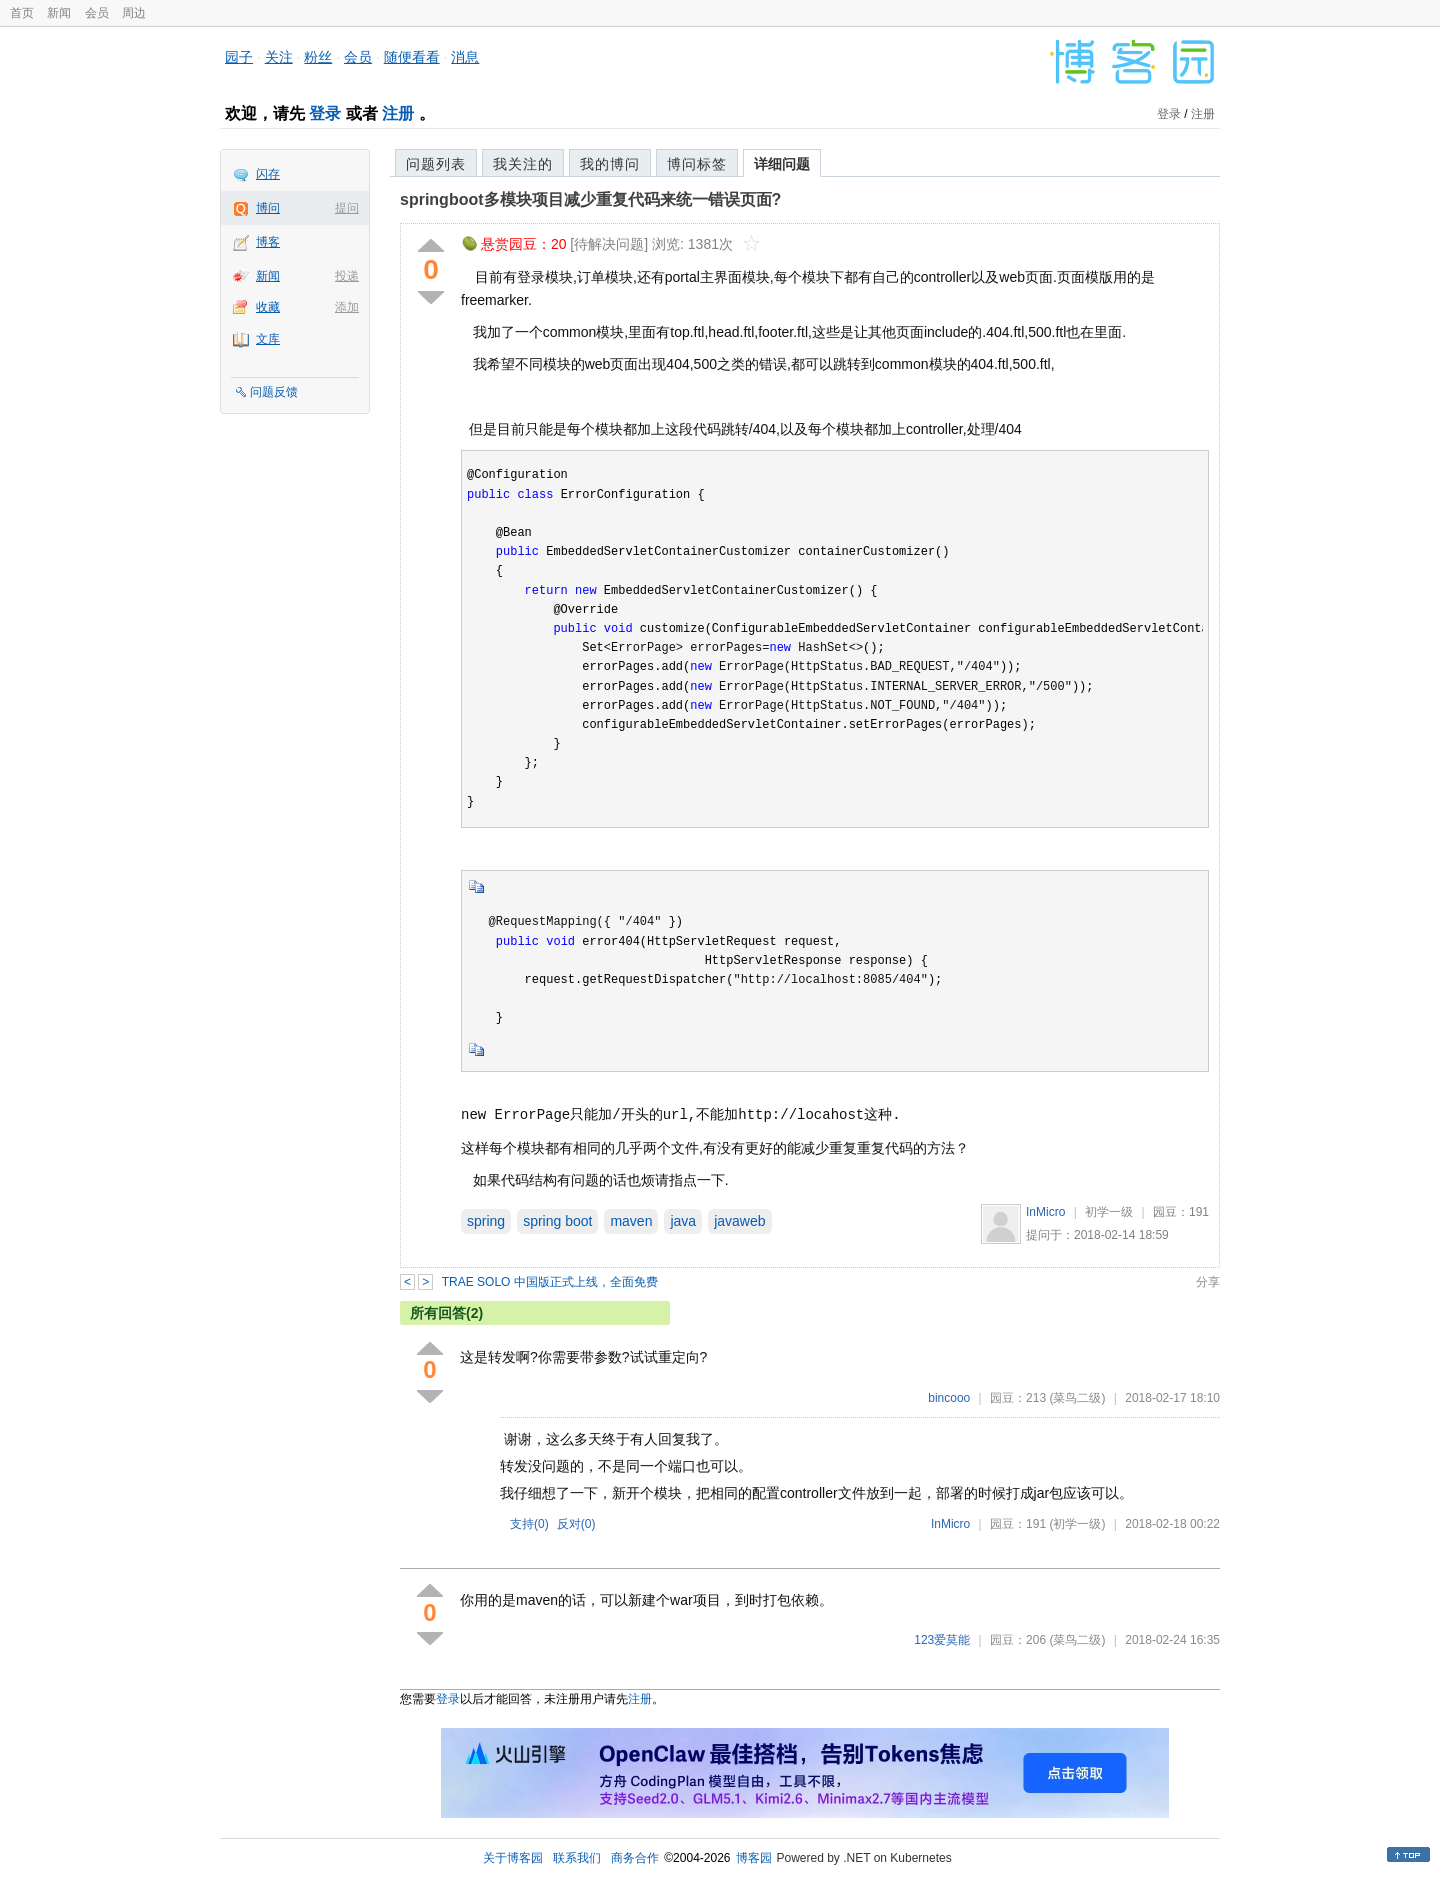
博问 (268, 208)
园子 (239, 57)
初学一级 (1109, 1212)
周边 (134, 13)
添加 (347, 307)
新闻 (59, 13)
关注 (279, 57)
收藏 (268, 307)
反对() (576, 1524)
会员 (97, 13)
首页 (22, 13)
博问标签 (697, 164)
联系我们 (577, 1858)
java (683, 1221)
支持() (529, 1524)
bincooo (949, 1398)
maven (631, 1221)
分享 (1208, 1282)
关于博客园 (513, 1858)
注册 (398, 113)
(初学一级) (1077, 1524)
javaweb (739, 1221)
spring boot (557, 1221)
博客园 (754, 1858)
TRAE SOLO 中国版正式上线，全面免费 (550, 1282)
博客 (268, 242)
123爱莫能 (942, 1640)
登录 (325, 113)
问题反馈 (274, 392)
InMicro (1045, 1212)
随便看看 (412, 57)
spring (486, 1221)
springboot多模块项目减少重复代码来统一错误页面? (590, 199)
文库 (268, 339)
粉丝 (318, 57)
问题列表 (436, 164)
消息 (465, 57)
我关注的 (523, 164)
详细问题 (782, 164)
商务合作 (635, 1858)
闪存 (268, 174)
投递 (347, 276)
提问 (347, 208)
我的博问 (610, 164)
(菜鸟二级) (1077, 1398)
